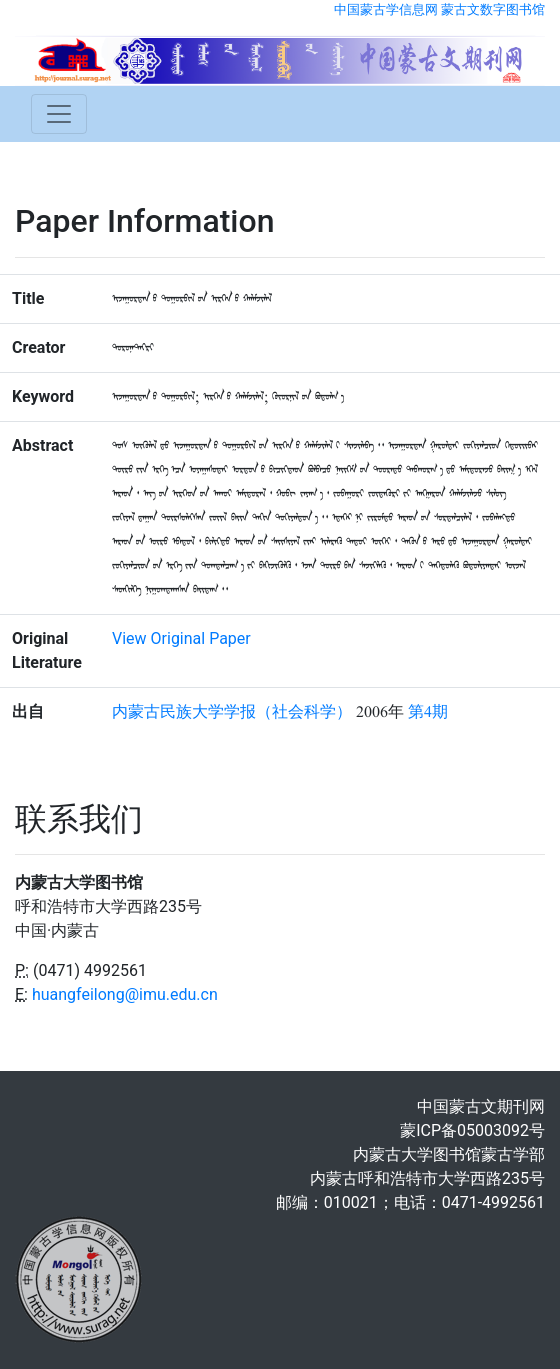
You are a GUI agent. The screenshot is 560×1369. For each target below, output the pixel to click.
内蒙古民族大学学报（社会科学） (232, 712)
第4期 (428, 712)
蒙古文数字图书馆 (493, 9)
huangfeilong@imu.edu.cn (125, 994)
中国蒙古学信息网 (386, 9)
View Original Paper (181, 638)
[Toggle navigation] (59, 114)
